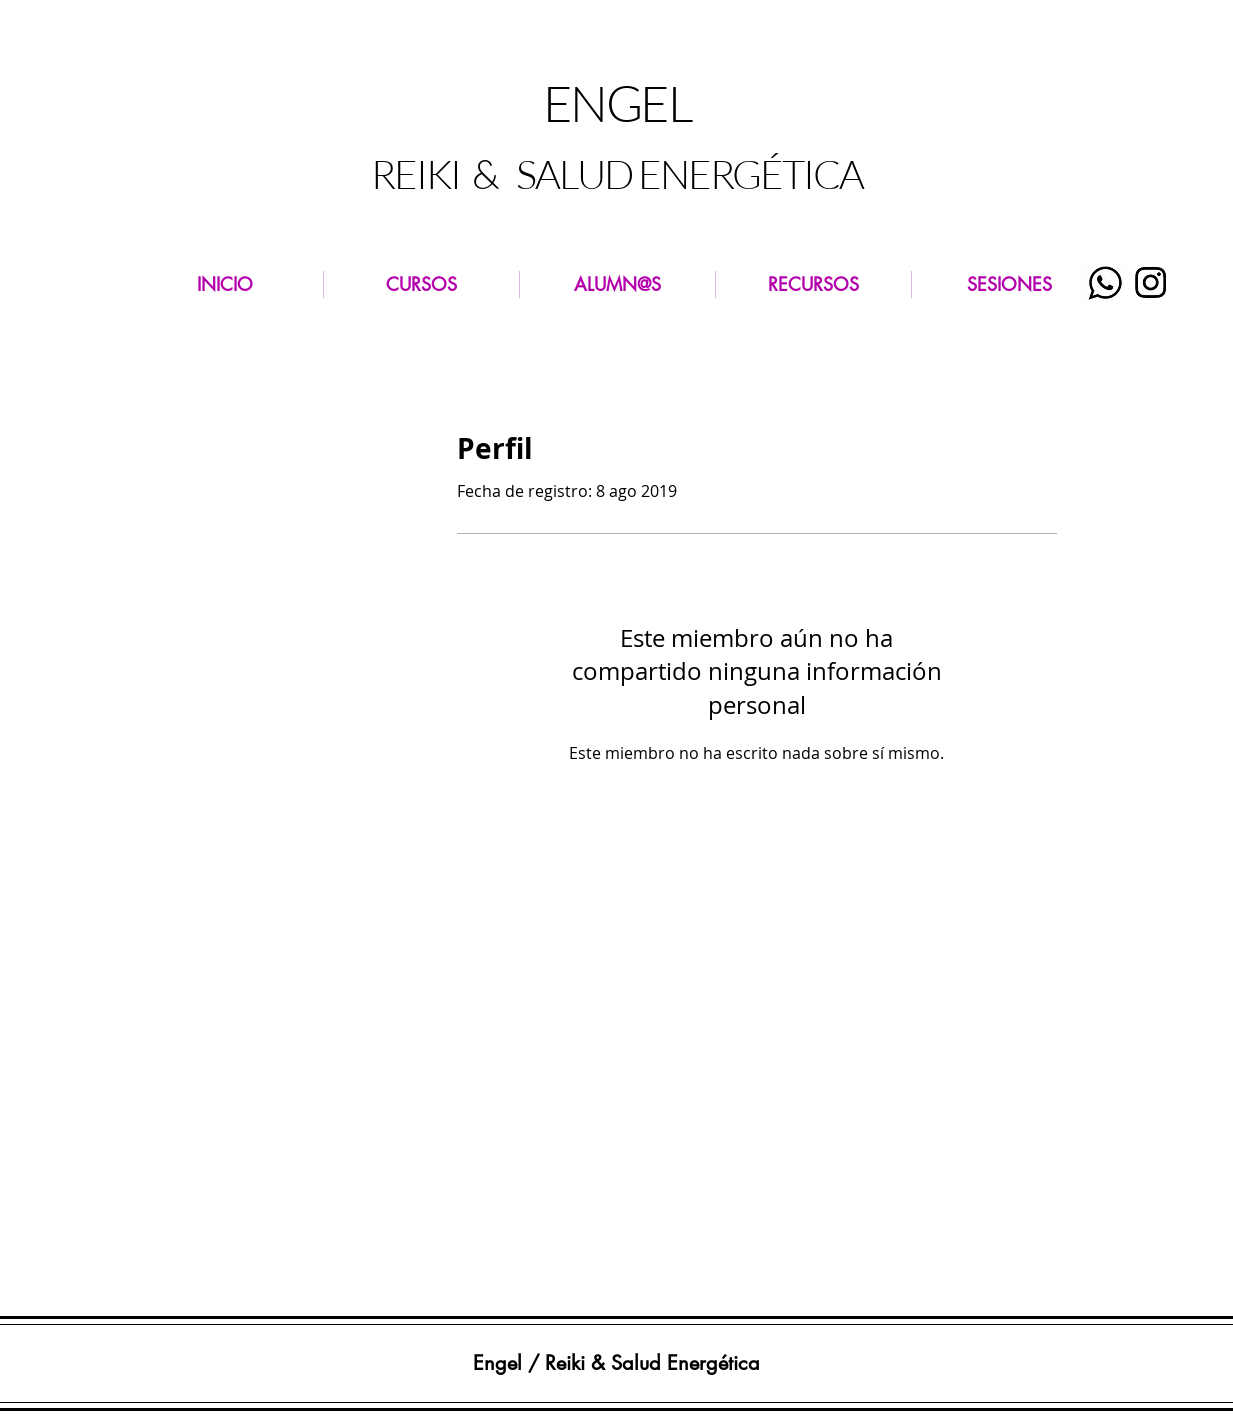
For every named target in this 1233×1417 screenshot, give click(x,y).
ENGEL (617, 102)
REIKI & (437, 173)
